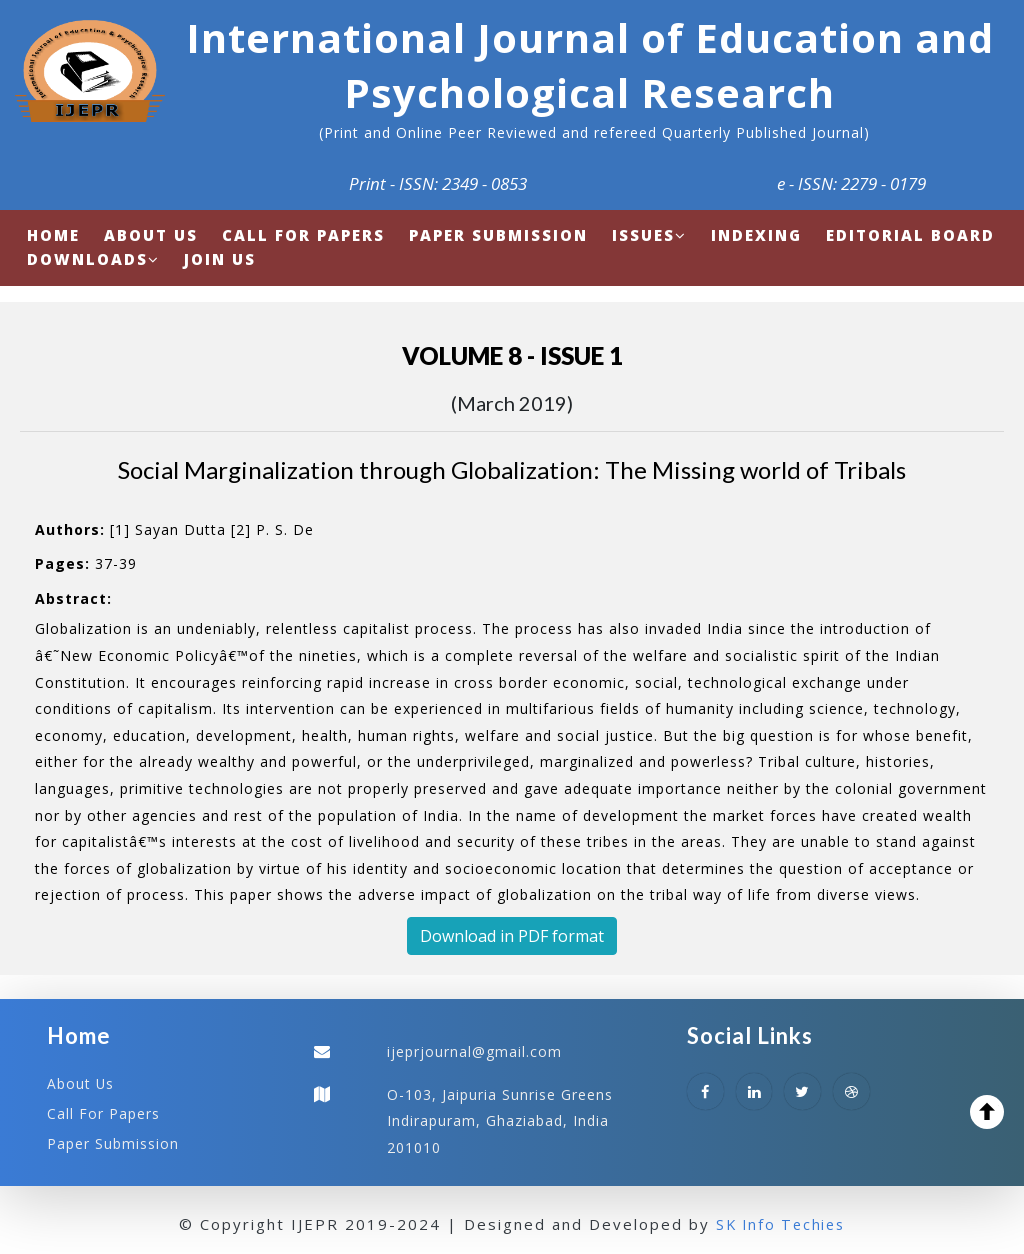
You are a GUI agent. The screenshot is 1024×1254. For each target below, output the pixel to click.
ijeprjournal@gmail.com (474, 1051)
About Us (81, 1083)
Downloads (93, 259)
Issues (649, 235)
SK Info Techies (780, 1223)
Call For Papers (103, 1112)
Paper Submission (113, 1141)
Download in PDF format (512, 936)
